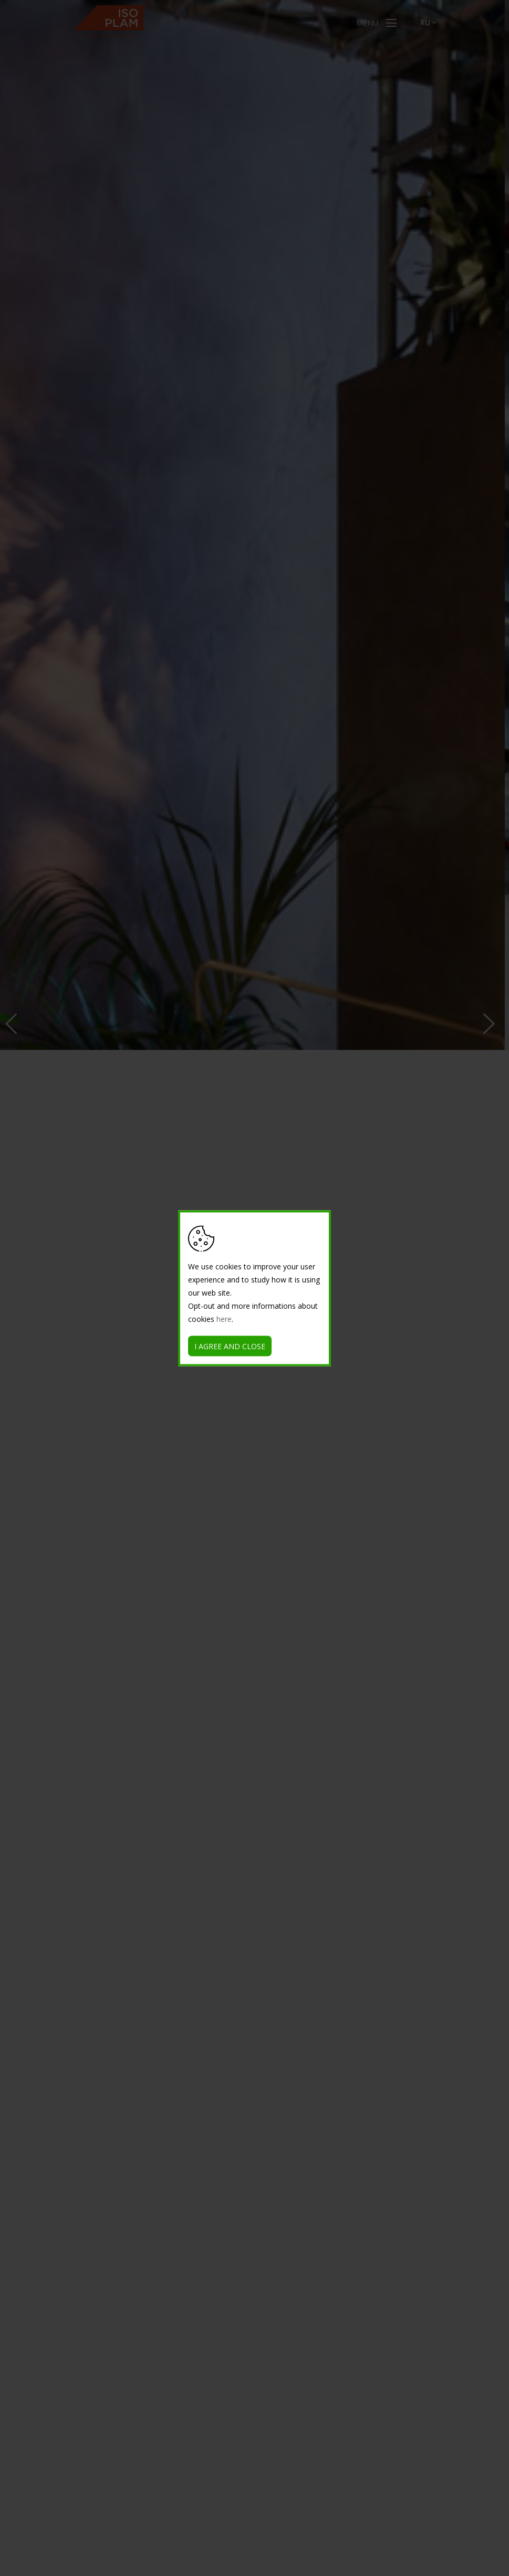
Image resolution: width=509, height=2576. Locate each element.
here (224, 1318)
